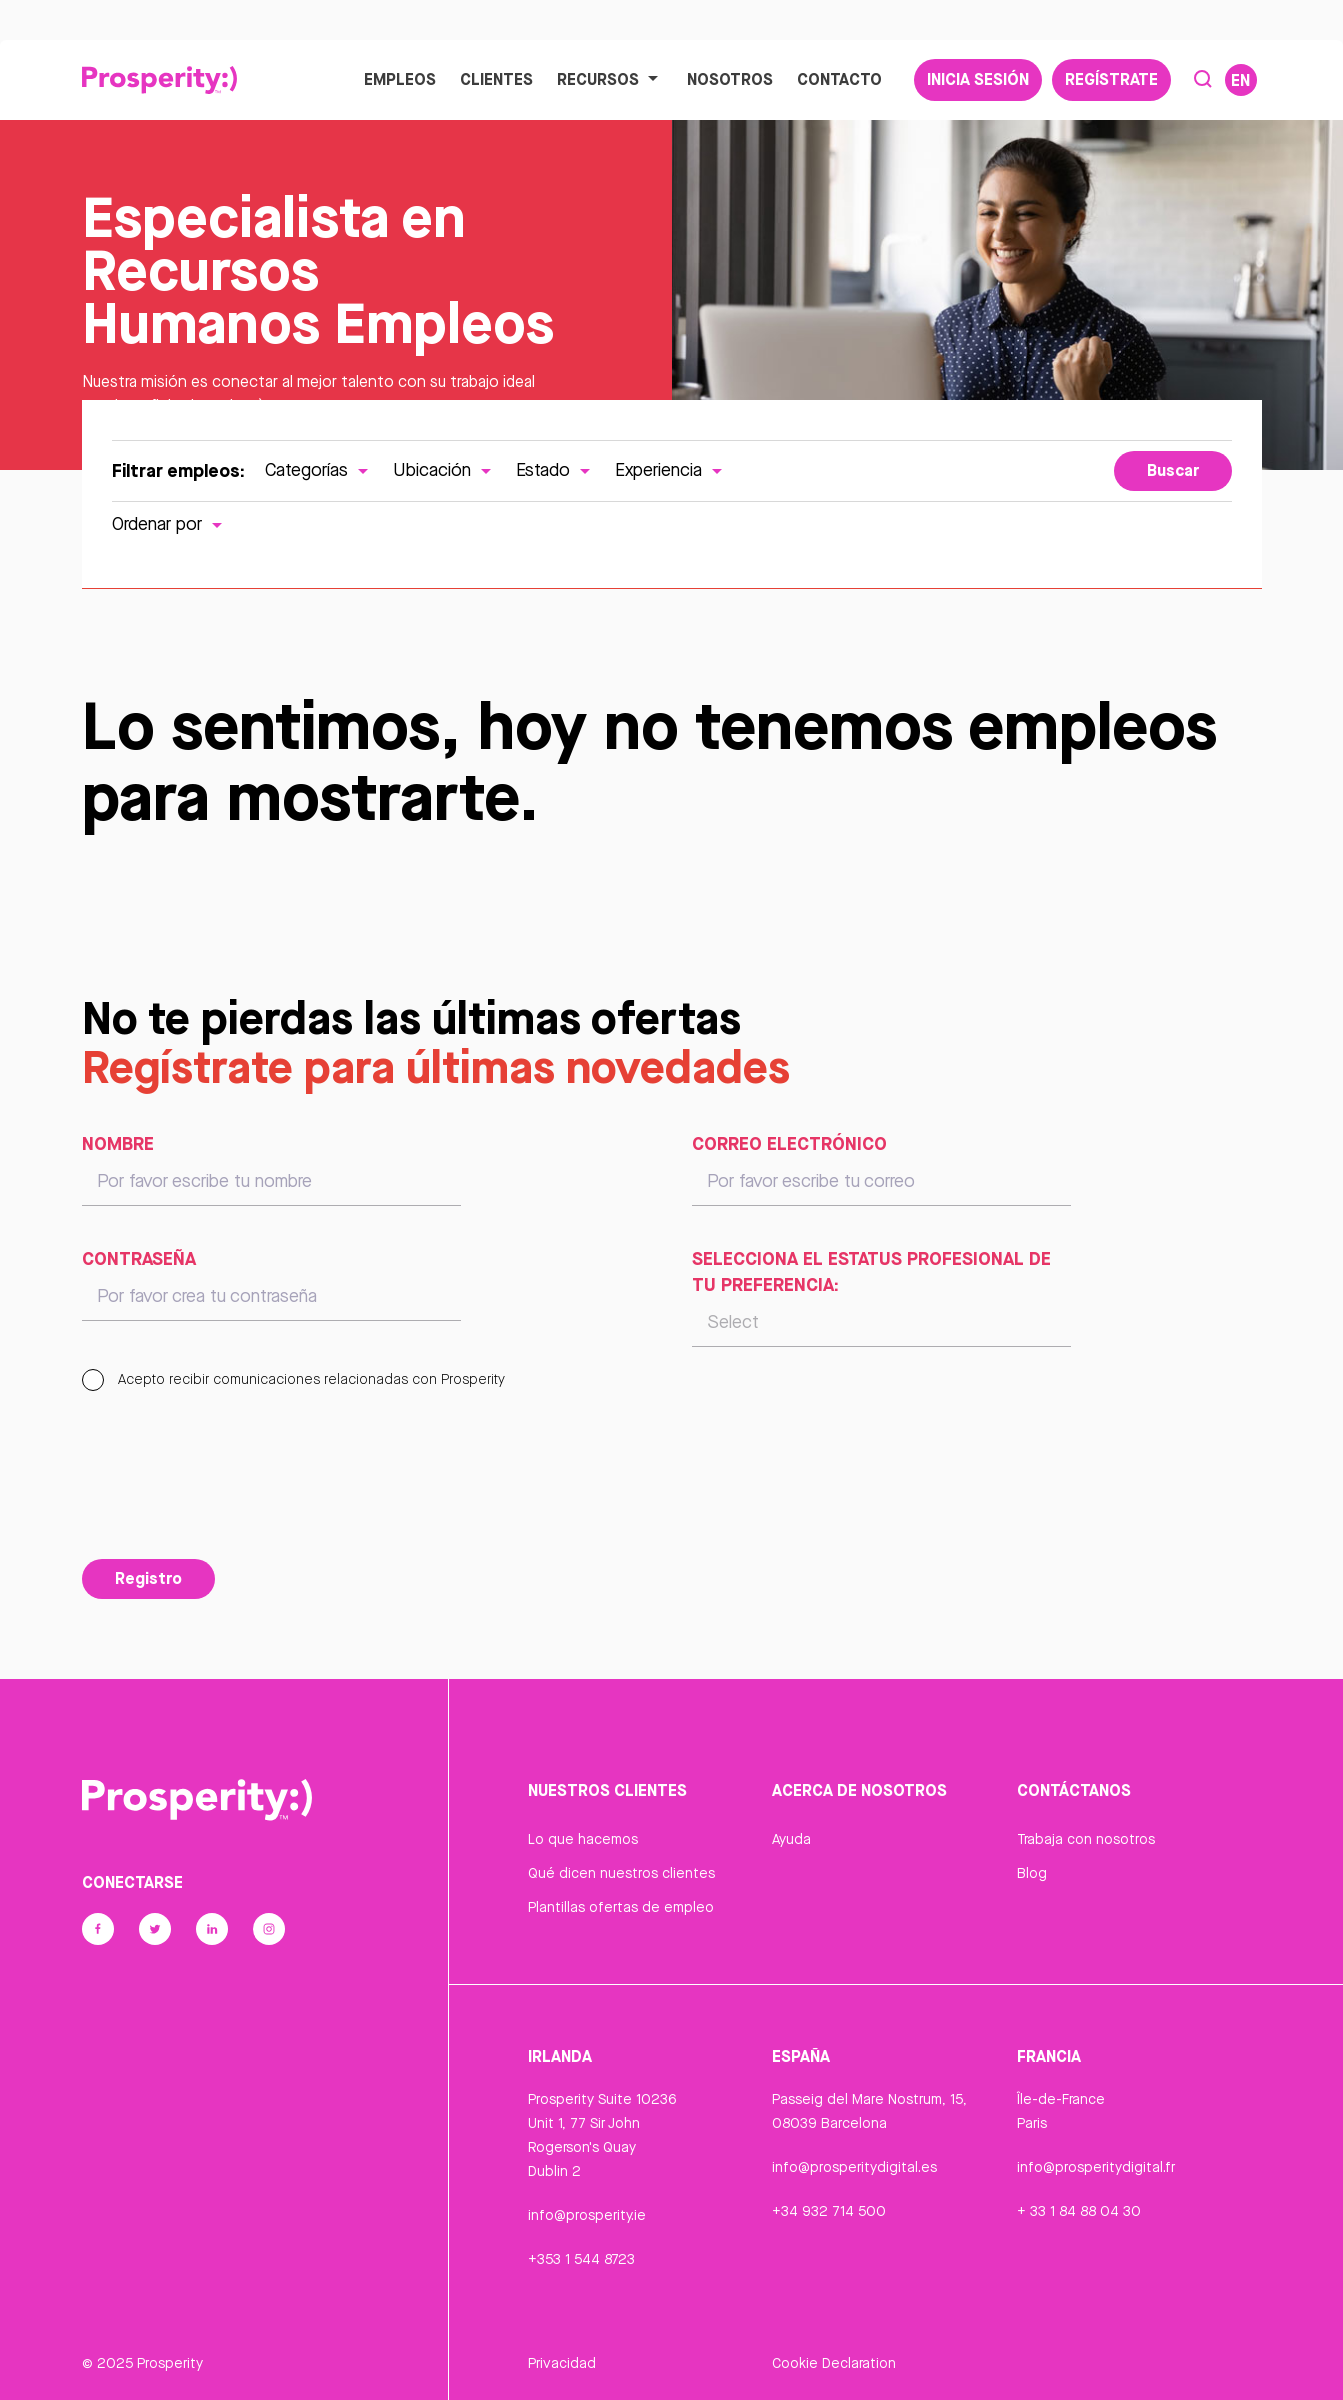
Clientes (496, 79)
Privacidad (562, 2363)
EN (1240, 80)
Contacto (839, 79)
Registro (148, 1578)
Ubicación (444, 469)
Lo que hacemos (583, 1839)
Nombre (118, 1143)
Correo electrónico (789, 1143)
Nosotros (730, 79)
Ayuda (791, 1839)
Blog (1032, 1873)
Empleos (400, 79)
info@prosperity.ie (587, 2215)
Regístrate (1111, 79)
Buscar (1173, 470)
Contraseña (139, 1258)
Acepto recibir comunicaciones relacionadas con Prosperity (293, 1379)
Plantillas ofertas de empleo (621, 1907)
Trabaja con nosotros (1086, 1839)
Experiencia (671, 469)
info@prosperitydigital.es (854, 2167)
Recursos (610, 79)
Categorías (319, 469)
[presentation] (234, 1500)
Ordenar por (169, 523)
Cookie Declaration (834, 2363)
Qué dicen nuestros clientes (621, 1873)
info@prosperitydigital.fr (1096, 2167)
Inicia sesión (978, 79)
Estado (555, 469)
